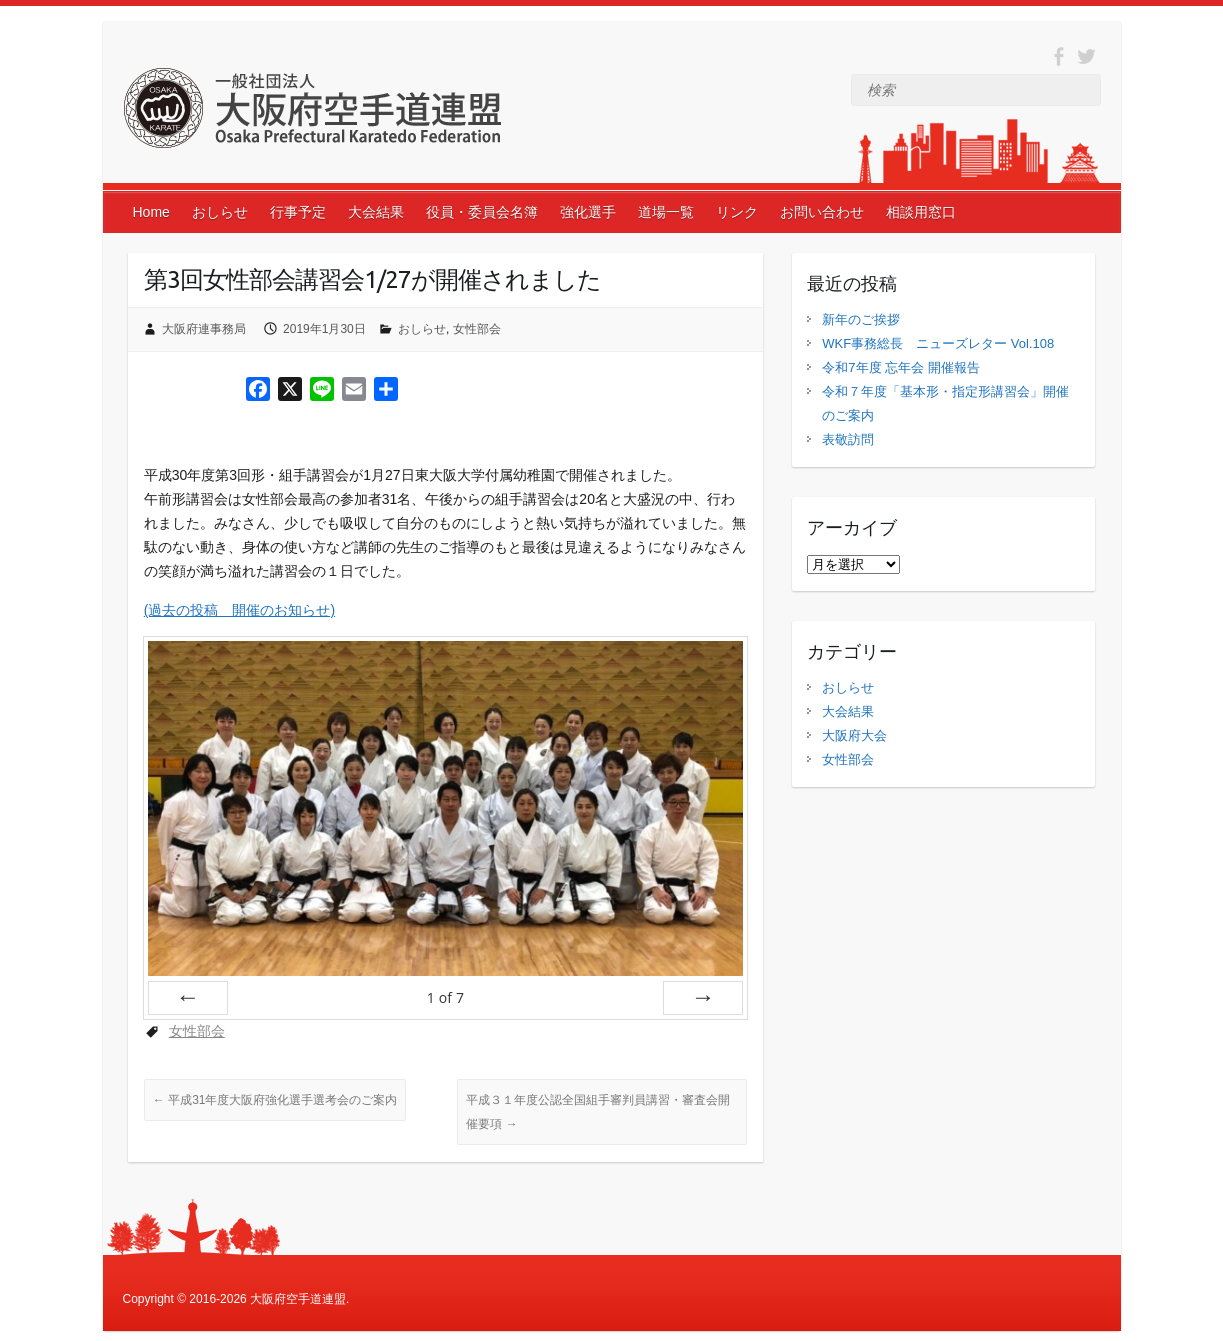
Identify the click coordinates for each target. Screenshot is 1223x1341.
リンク (737, 212)
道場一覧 (666, 212)
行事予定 (298, 212)
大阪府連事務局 (204, 329)
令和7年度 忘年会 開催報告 (900, 367)
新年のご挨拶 (861, 319)
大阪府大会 (854, 735)
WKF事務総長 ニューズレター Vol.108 (938, 343)
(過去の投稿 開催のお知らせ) (239, 610)
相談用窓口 (921, 212)
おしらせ (220, 212)
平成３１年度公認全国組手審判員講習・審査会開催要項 (598, 1112)
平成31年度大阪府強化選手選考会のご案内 (275, 1100)
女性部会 (477, 329)
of (445, 997)
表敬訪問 (848, 439)
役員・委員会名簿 (482, 212)
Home (151, 212)
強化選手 (588, 212)
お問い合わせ (822, 212)
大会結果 (376, 212)
